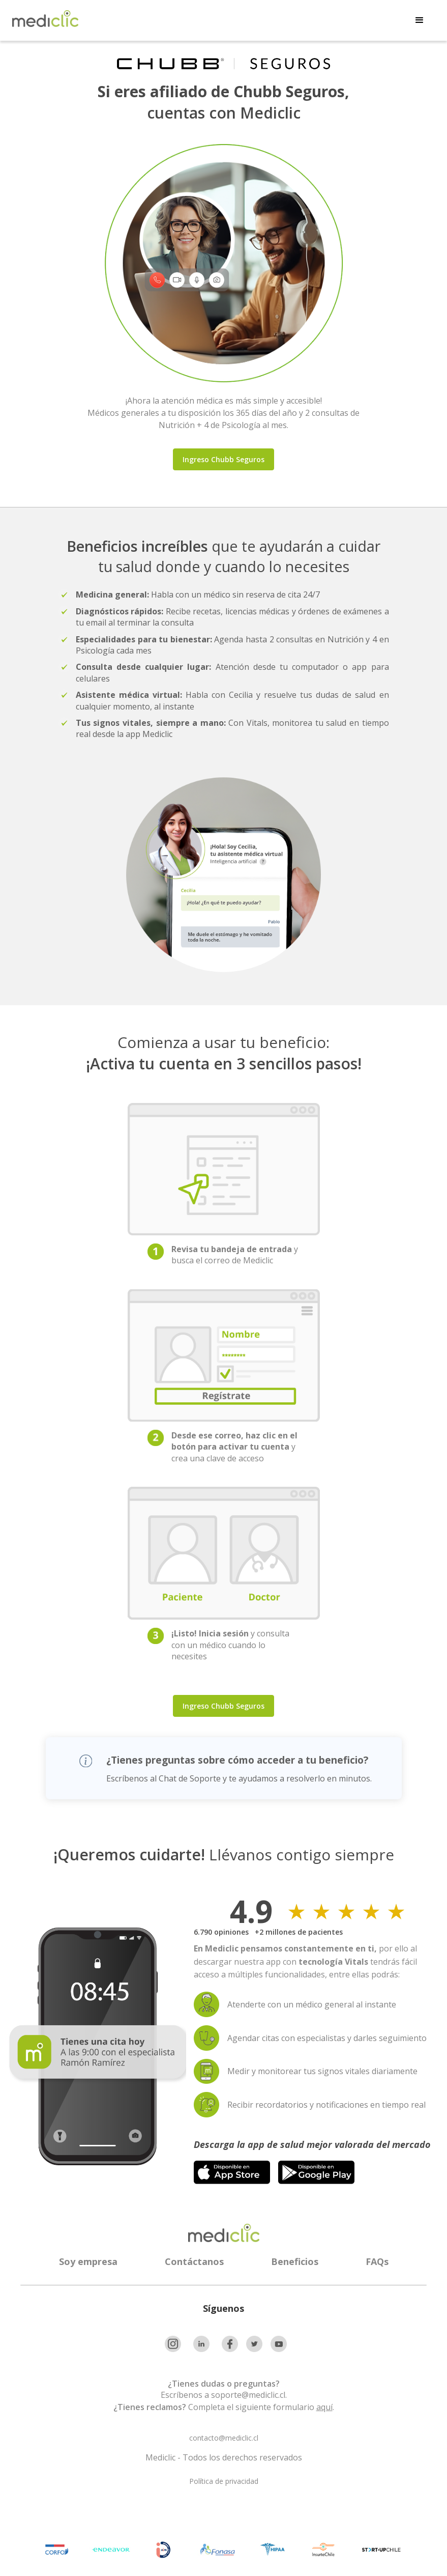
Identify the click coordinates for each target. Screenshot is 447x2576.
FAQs (377, 2261)
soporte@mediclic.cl (248, 2394)
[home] (45, 18)
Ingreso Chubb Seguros (223, 459)
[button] (419, 20)
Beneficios (294, 2261)
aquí (324, 2407)
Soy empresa (88, 2261)
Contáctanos (194, 2261)
